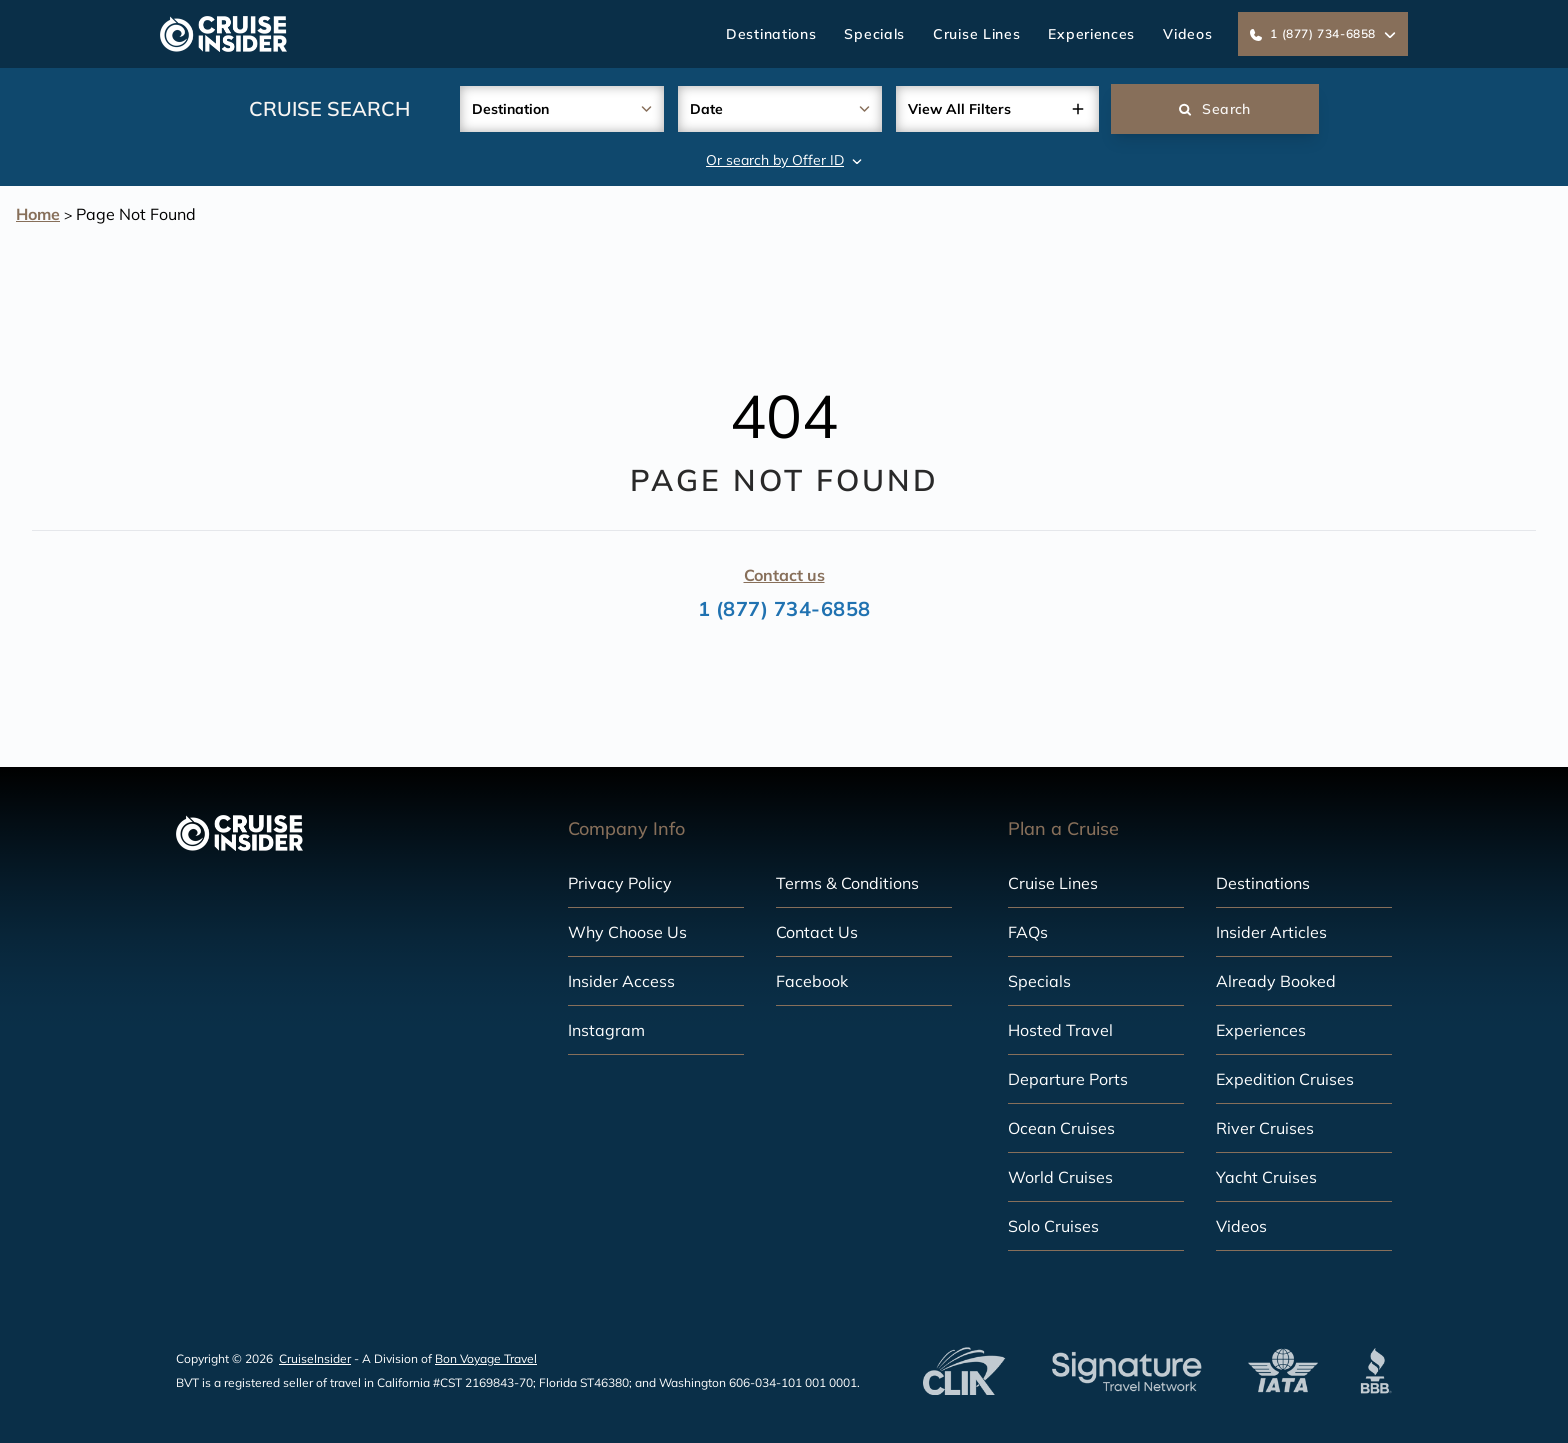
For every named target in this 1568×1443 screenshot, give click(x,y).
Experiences (1091, 34)
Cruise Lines (976, 34)
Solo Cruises (1053, 1226)
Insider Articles (1271, 932)
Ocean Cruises (1061, 1128)
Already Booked (1276, 981)
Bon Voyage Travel (486, 1358)
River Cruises (1265, 1128)
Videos (1187, 34)
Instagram (606, 1030)
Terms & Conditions (847, 883)
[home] (223, 34)
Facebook (812, 981)
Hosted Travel (1060, 1030)
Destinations (771, 34)
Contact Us (817, 932)
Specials (874, 34)
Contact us (784, 575)
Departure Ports (1068, 1079)
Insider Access (621, 981)
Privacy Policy (620, 883)
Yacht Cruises (1266, 1177)
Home (38, 214)
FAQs (1028, 932)
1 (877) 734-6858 (784, 608)
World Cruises (1060, 1177)
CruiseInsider (315, 1358)
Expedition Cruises (1285, 1079)
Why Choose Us (627, 932)
